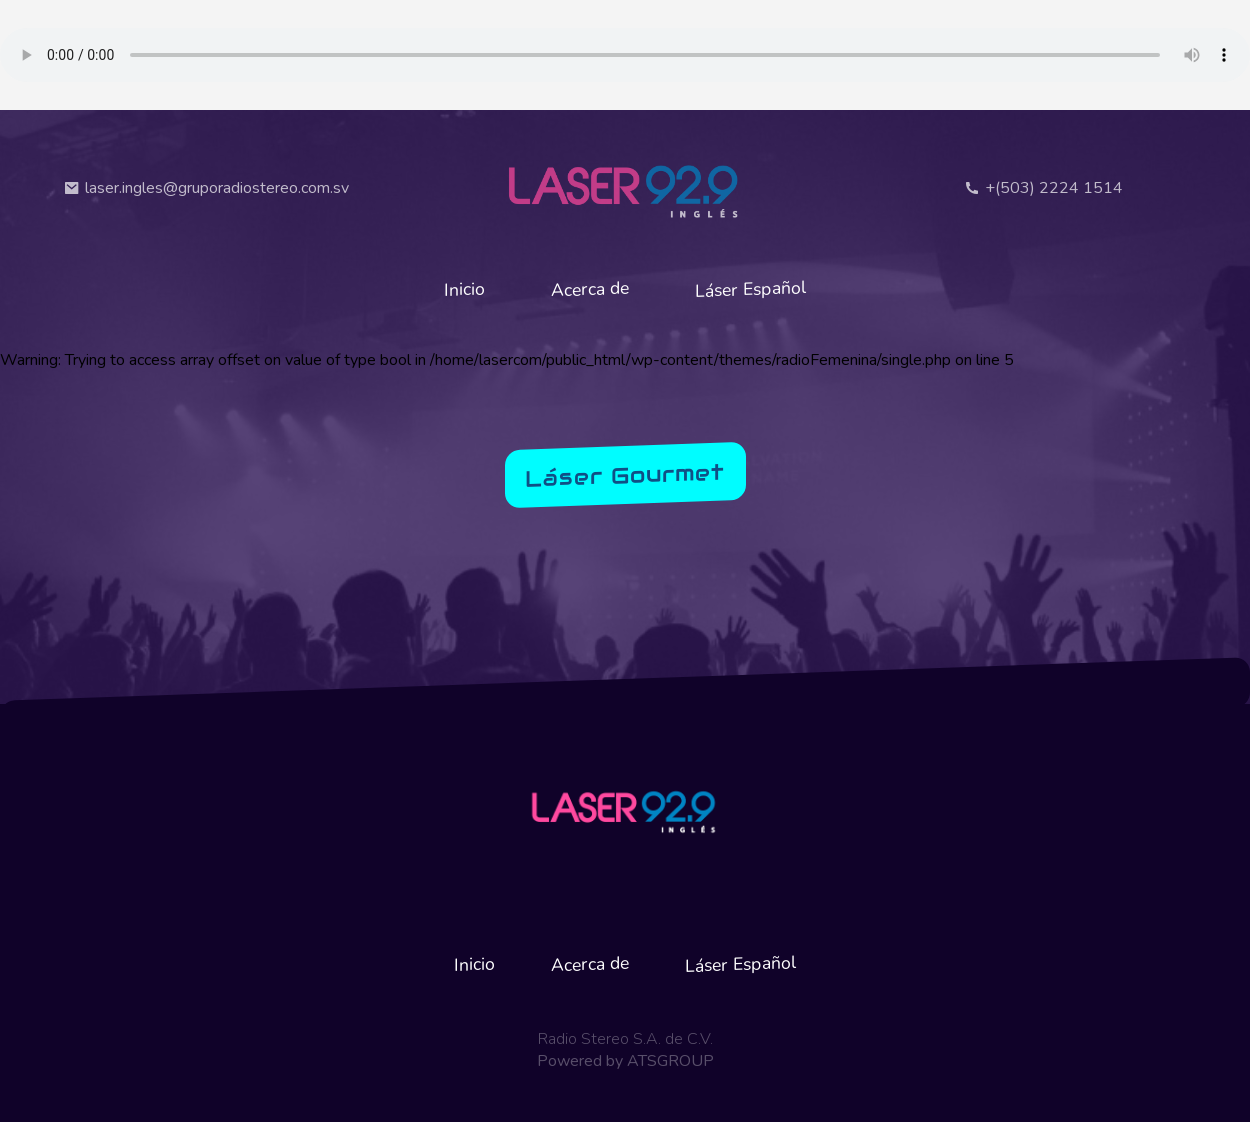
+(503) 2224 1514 (1043, 188)
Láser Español (751, 289)
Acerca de (590, 289)
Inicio (464, 288)
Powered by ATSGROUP (625, 1061)
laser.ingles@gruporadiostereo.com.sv (206, 188)
